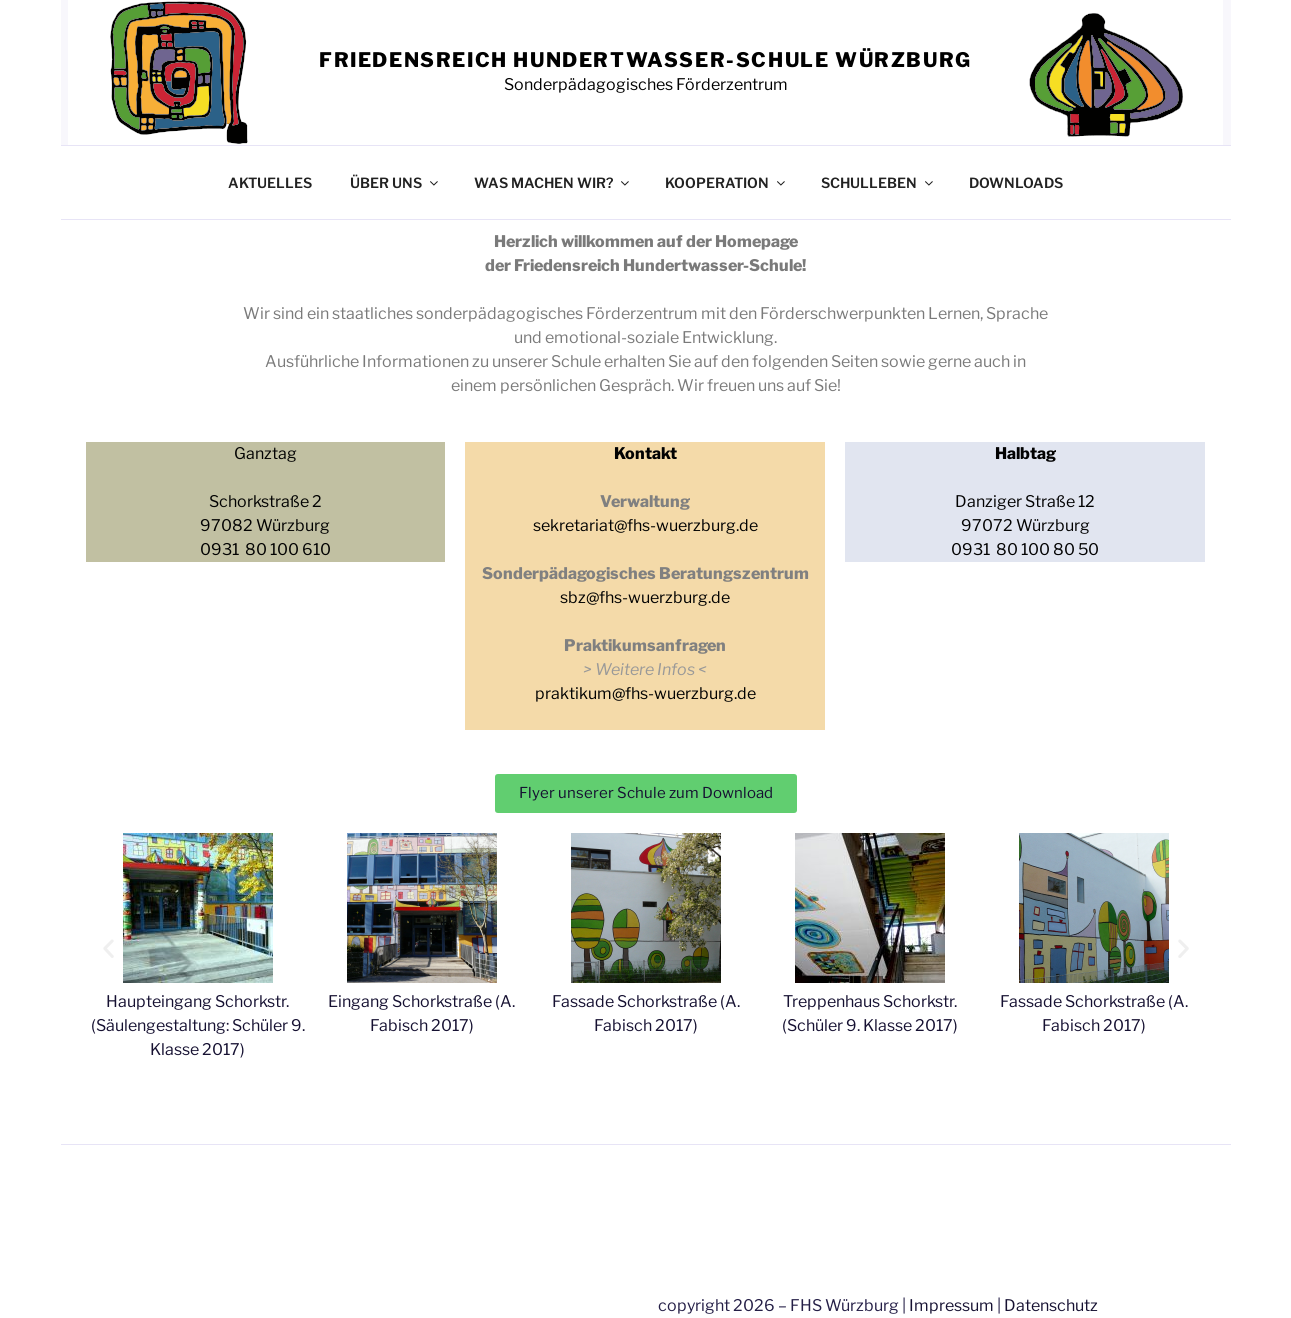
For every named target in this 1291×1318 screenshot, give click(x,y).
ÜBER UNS (395, 182)
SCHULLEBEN (878, 182)
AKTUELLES (270, 182)
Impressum (951, 1305)
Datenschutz (1051, 1305)
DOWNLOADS (1016, 182)
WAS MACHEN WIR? (553, 182)
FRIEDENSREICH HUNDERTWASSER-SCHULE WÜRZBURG (645, 60)
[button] (108, 947)
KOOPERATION (726, 182)
